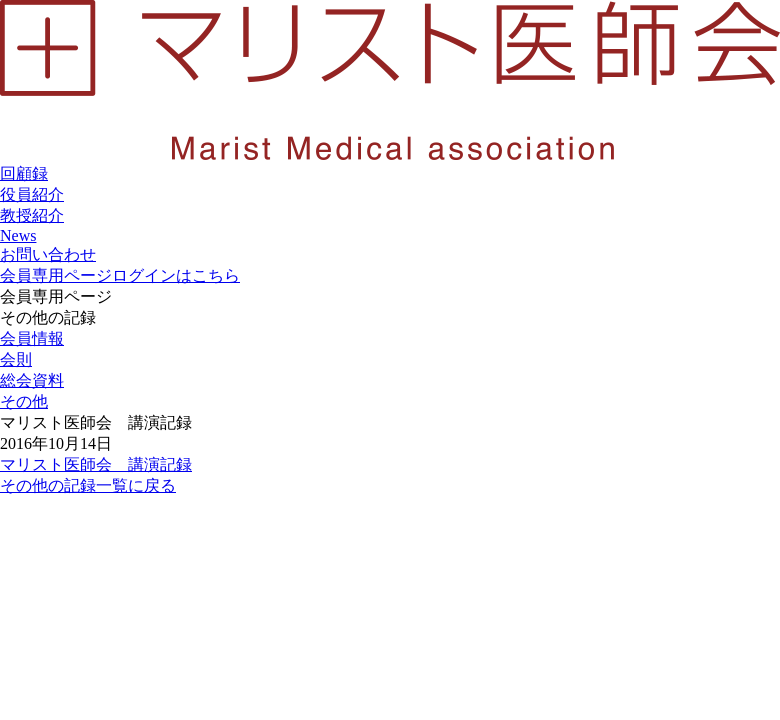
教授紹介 (32, 215)
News (18, 235)
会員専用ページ (120, 275)
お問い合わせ (48, 254)
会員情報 (32, 338)
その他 (24, 401)
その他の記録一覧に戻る (88, 485)
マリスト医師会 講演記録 (96, 464)
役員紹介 (32, 194)
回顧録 (24, 173)
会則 (16, 359)
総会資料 (32, 380)
